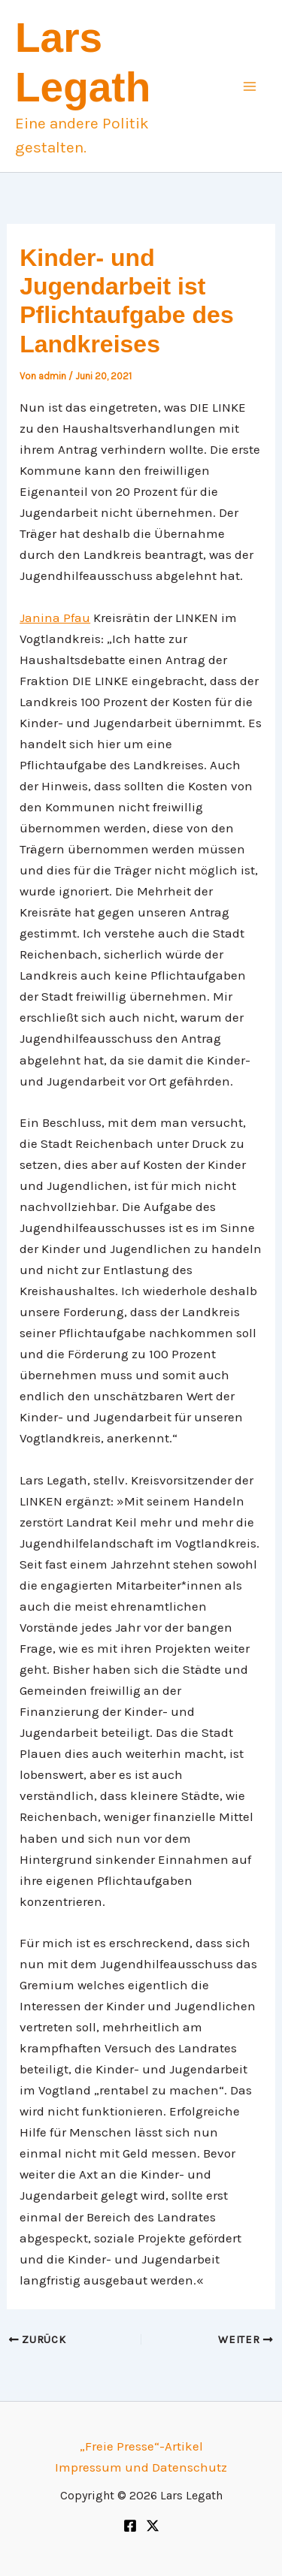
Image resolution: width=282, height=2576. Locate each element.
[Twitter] (152, 2525)
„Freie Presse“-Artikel (141, 2446)
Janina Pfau (55, 617)
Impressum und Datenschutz (141, 2467)
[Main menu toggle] (250, 86)
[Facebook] (130, 2525)
